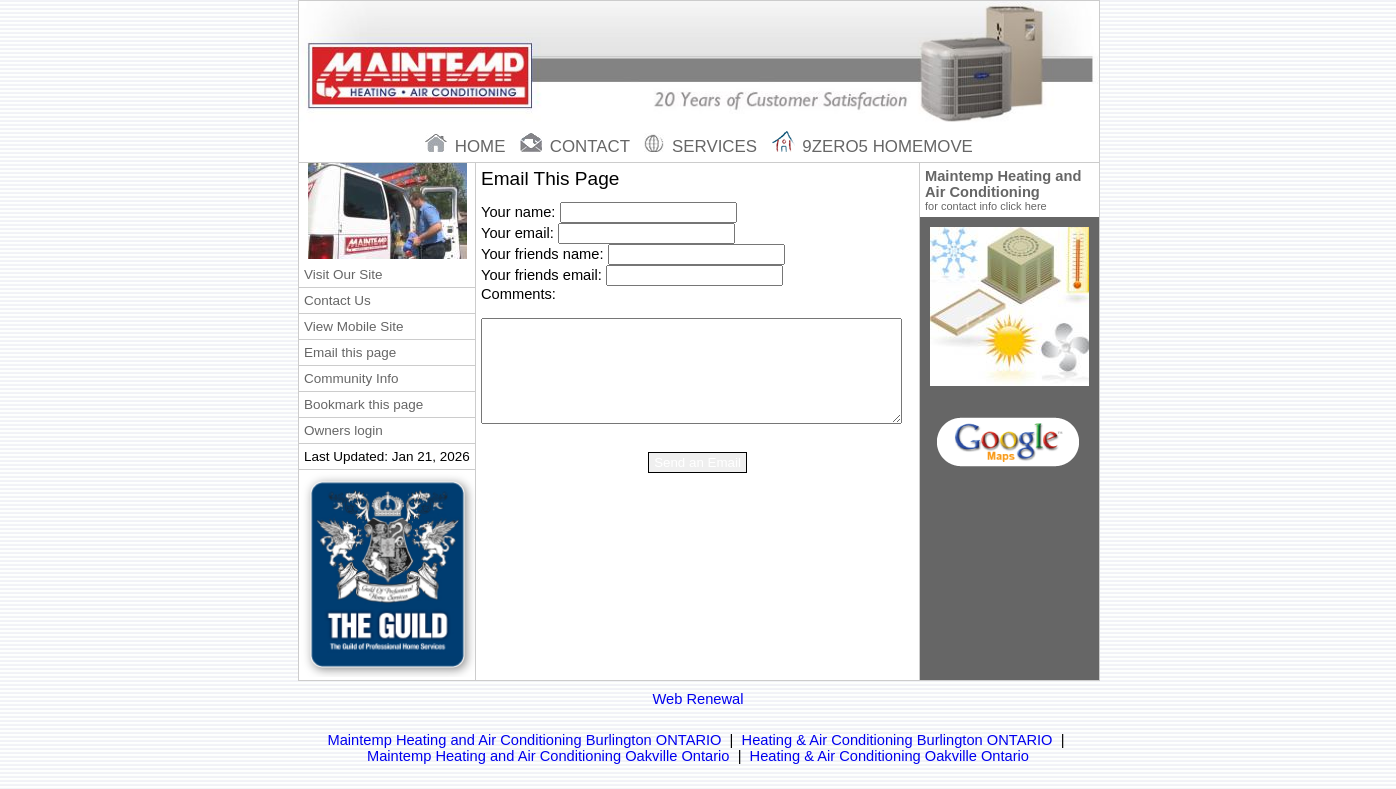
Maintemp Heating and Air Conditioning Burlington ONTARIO (524, 740)
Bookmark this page (363, 404)
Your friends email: (541, 275)
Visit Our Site (343, 274)
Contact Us (337, 300)
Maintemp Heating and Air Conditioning (1009, 190)
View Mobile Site (353, 326)
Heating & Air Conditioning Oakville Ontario (889, 756)
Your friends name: (542, 254)
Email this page (350, 352)
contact (577, 146)
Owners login (343, 430)
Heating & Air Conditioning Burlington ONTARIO (897, 740)
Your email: (517, 233)
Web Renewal (698, 699)
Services (702, 146)
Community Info (351, 378)
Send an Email (697, 462)
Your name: (518, 212)
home (467, 146)
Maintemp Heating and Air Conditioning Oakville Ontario (548, 756)
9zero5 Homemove (872, 146)
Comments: (518, 294)
